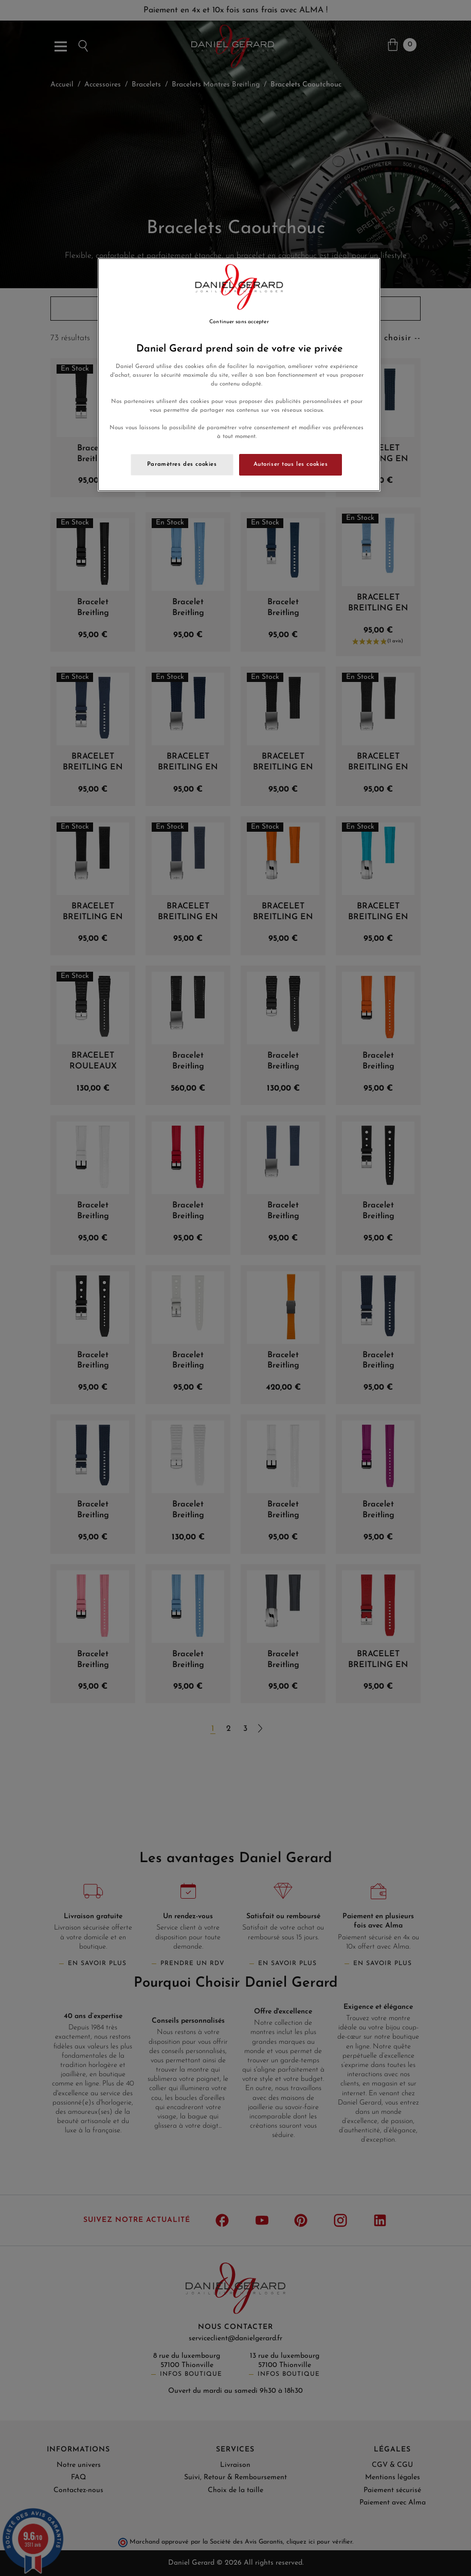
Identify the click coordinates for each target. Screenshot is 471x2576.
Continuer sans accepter (238, 322)
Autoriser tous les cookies (290, 464)
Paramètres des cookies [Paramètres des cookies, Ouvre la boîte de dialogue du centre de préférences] (182, 464)
